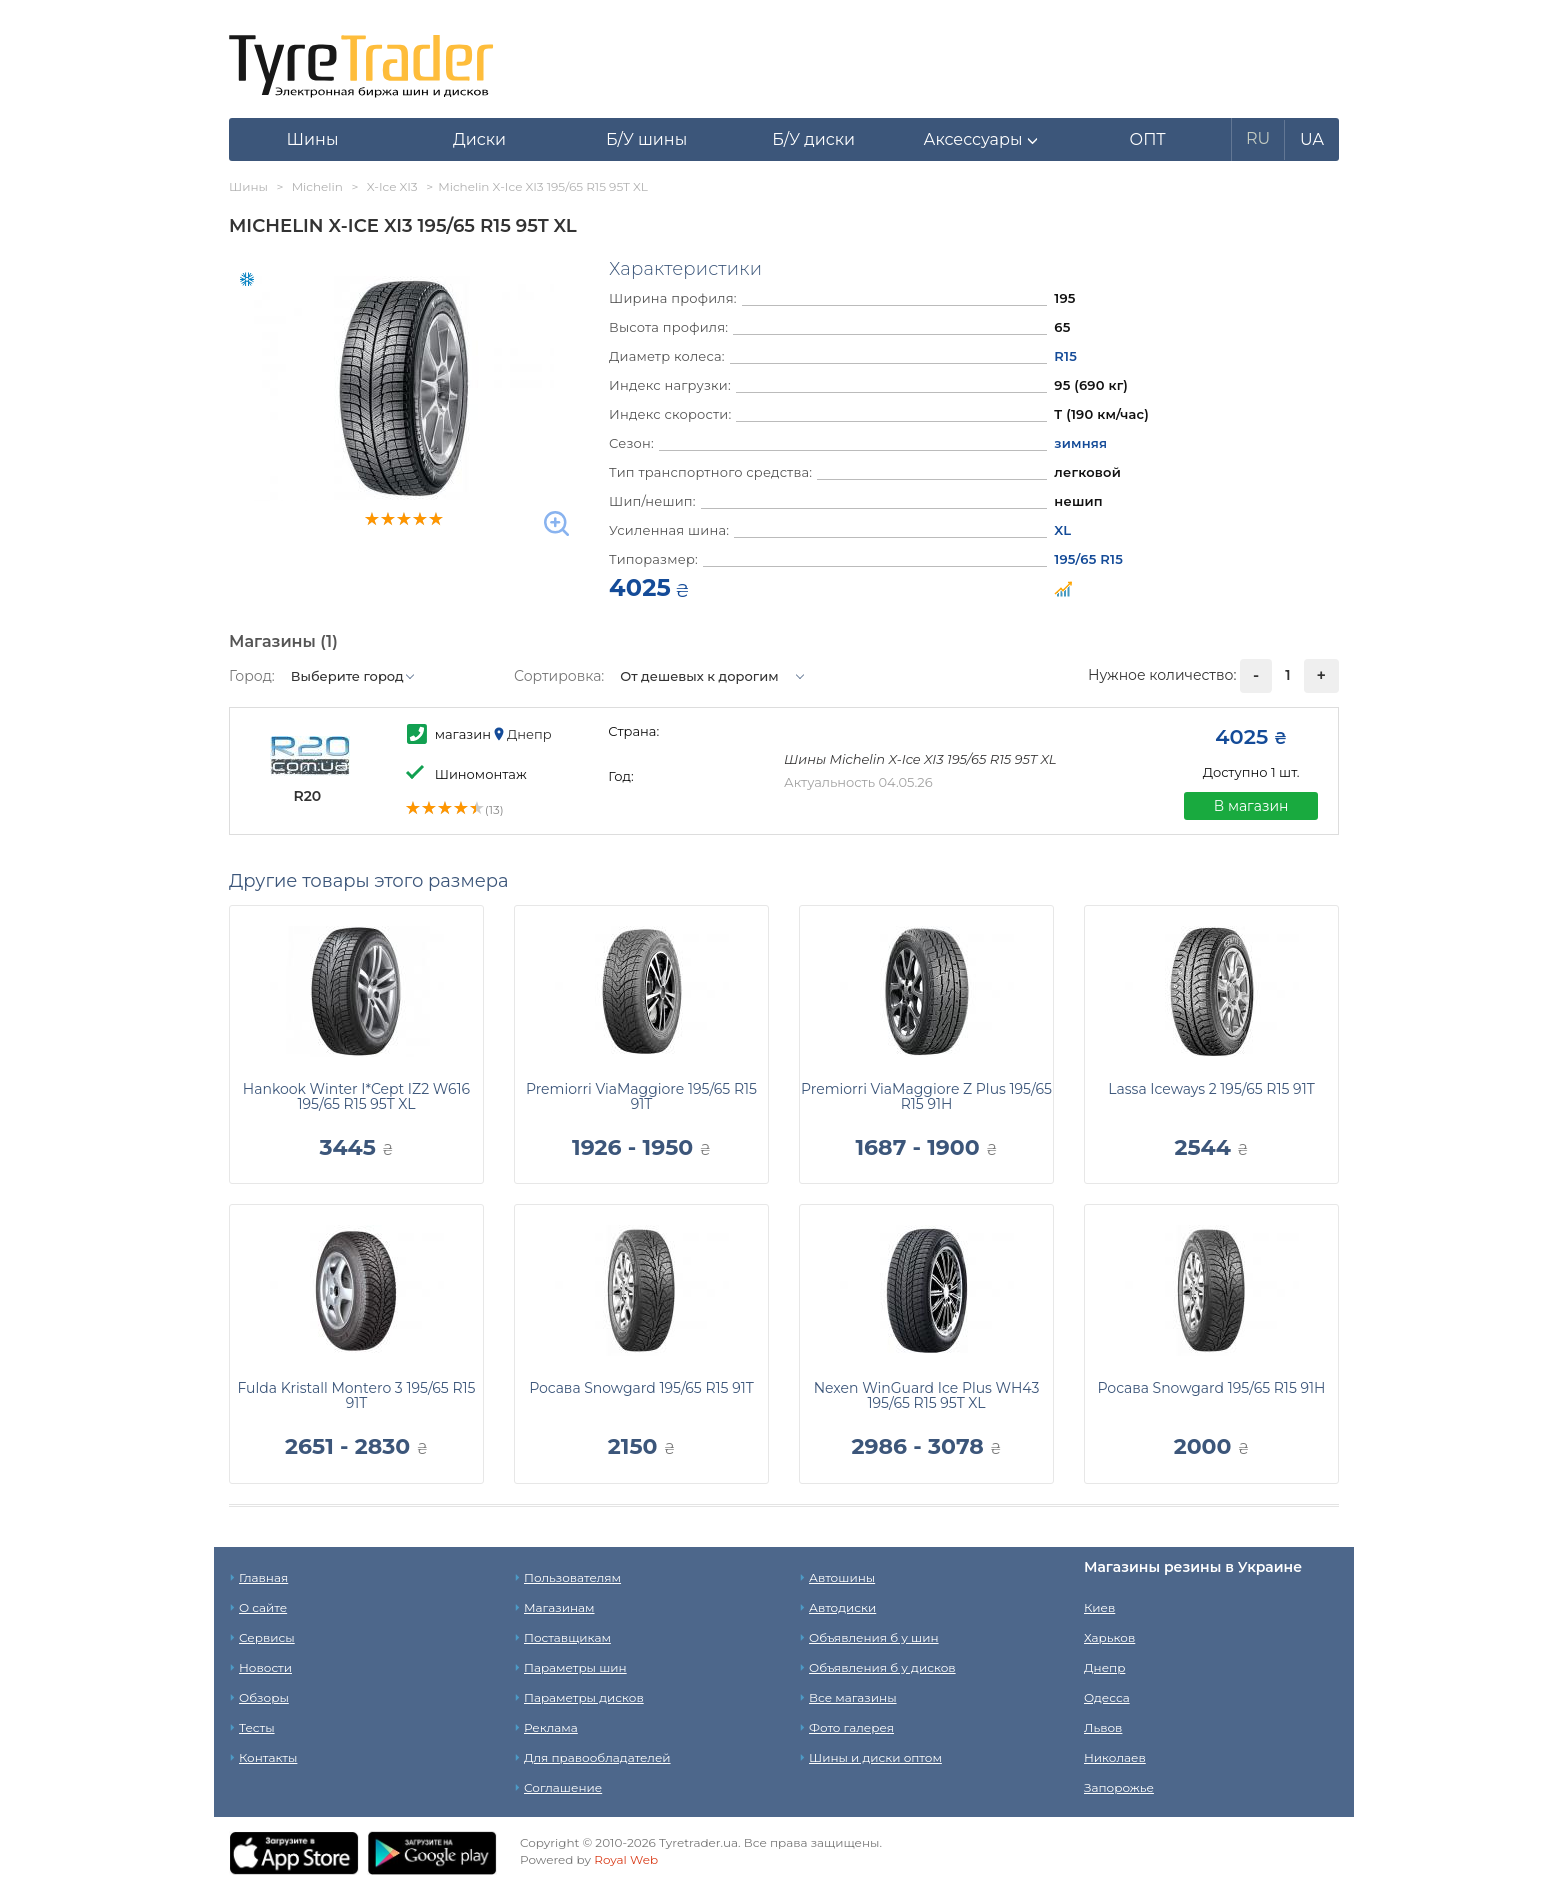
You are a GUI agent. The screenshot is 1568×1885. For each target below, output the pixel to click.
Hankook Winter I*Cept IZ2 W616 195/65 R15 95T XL (356, 1096)
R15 (1065, 356)
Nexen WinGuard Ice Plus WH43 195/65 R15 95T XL (927, 1395)
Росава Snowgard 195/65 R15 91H (1212, 1388)
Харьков (1109, 1637)
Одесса (1107, 1697)
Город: (252, 676)
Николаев (1115, 1757)
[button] (980, 140)
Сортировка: (559, 676)
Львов (1103, 1727)
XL (1062, 530)
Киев (1099, 1607)
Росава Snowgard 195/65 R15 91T (641, 1388)
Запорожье (1119, 1787)
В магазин (1251, 806)
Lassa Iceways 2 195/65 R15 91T (1211, 1089)
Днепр (1104, 1667)
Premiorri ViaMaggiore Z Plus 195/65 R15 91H (926, 1096)
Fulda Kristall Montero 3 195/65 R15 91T (356, 1395)
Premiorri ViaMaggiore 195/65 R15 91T (641, 1096)
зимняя (1080, 443)
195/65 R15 (1088, 559)
